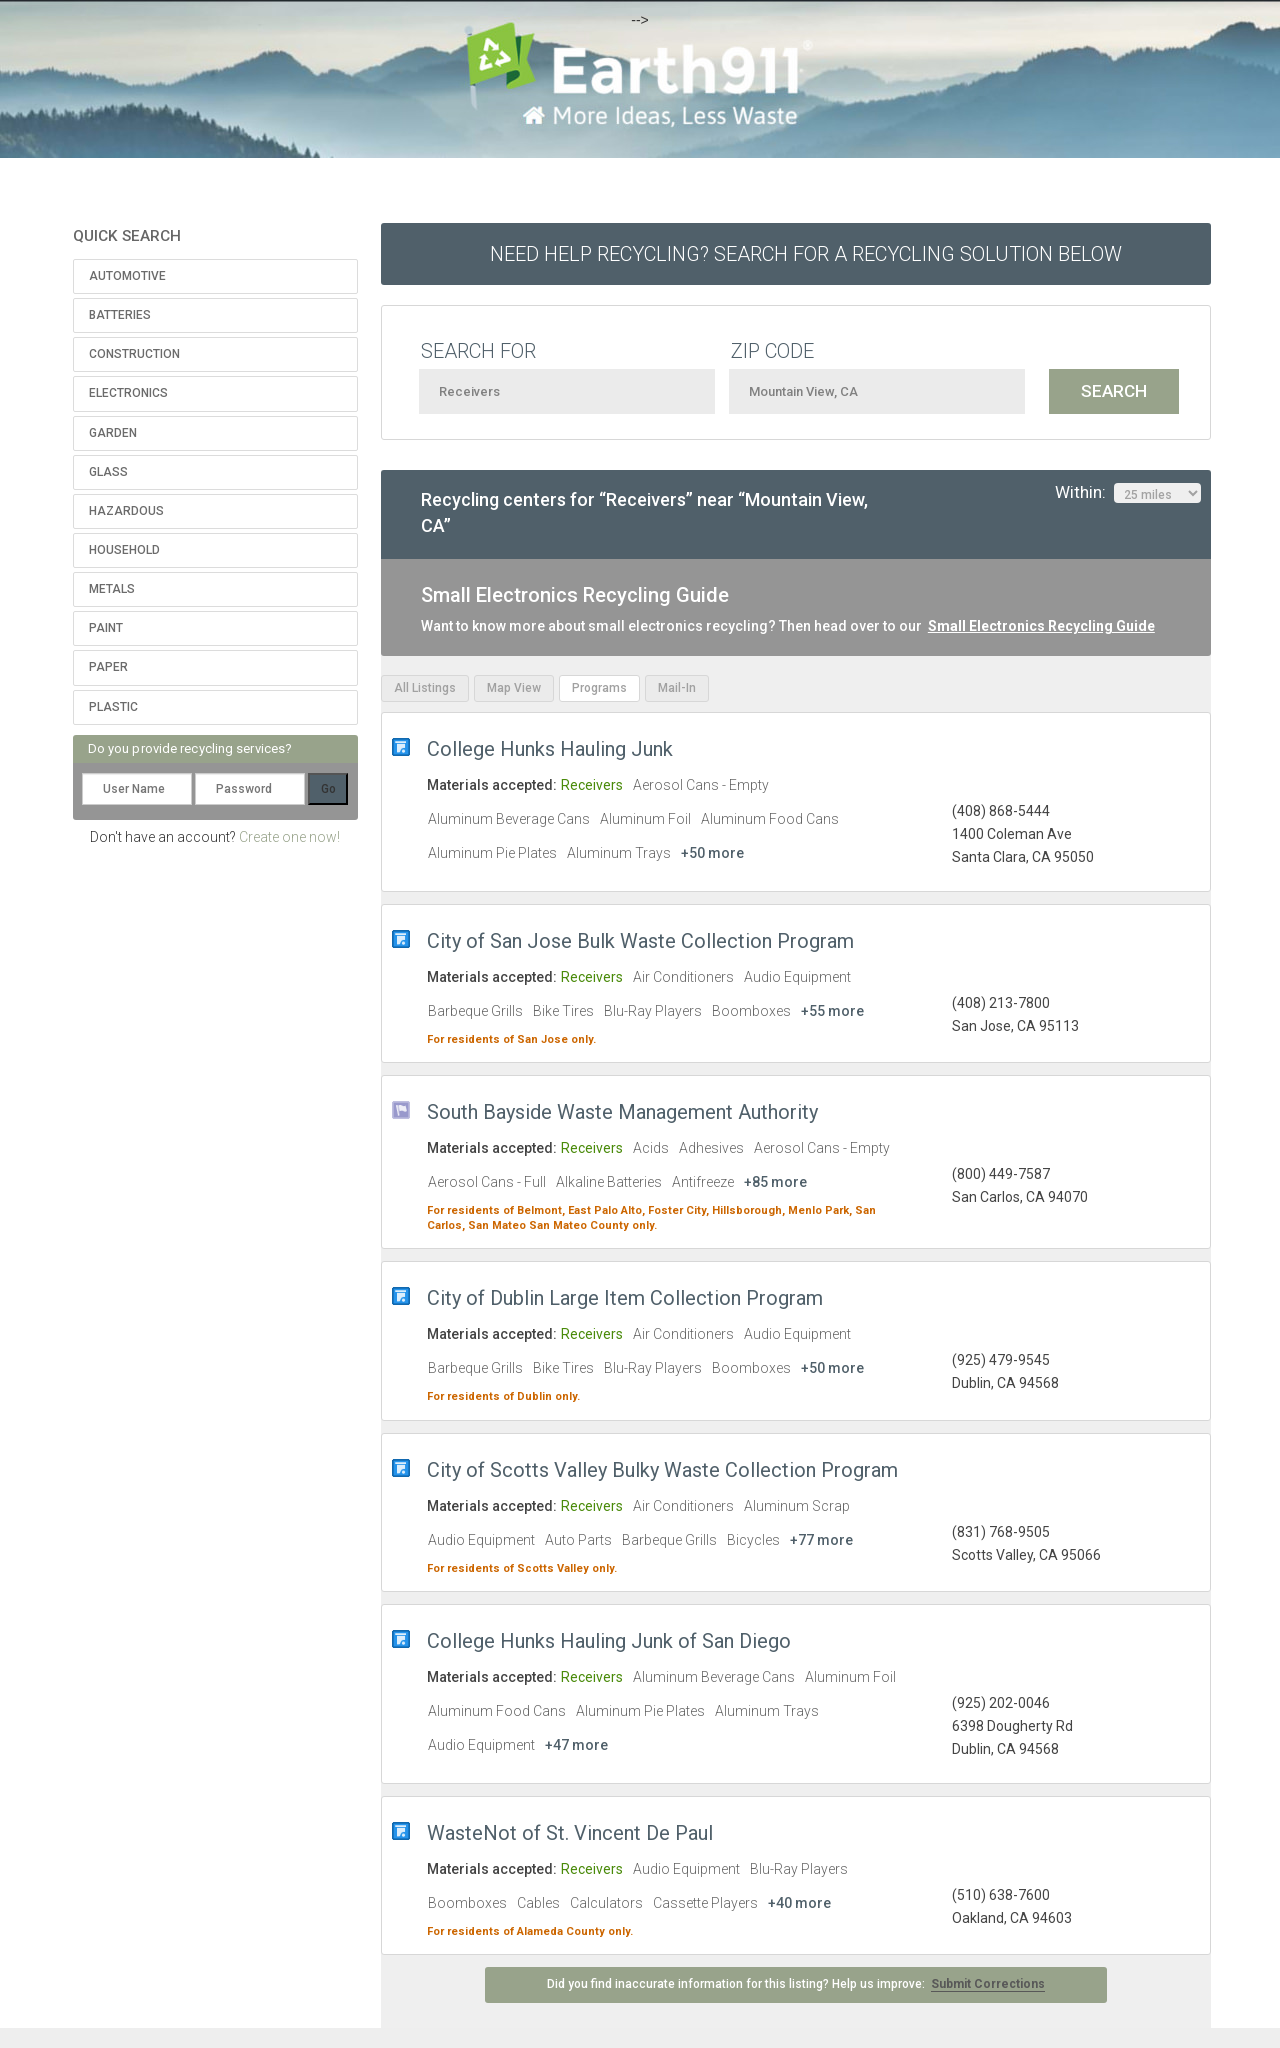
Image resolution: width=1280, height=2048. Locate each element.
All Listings (425, 688)
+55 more (832, 1011)
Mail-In (677, 688)
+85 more (775, 1182)
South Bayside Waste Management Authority (622, 1112)
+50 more (712, 853)
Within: (1128, 493)
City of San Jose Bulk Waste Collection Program (640, 941)
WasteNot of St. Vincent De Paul (570, 1833)
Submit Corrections (988, 1984)
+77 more (821, 1540)
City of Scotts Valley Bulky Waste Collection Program (662, 1470)
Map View (514, 688)
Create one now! (289, 837)
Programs (599, 688)
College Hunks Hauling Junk (550, 749)
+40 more (799, 1903)
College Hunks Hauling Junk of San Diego (609, 1641)
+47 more (576, 1745)
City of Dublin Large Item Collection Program (625, 1298)
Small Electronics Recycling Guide (1041, 626)
